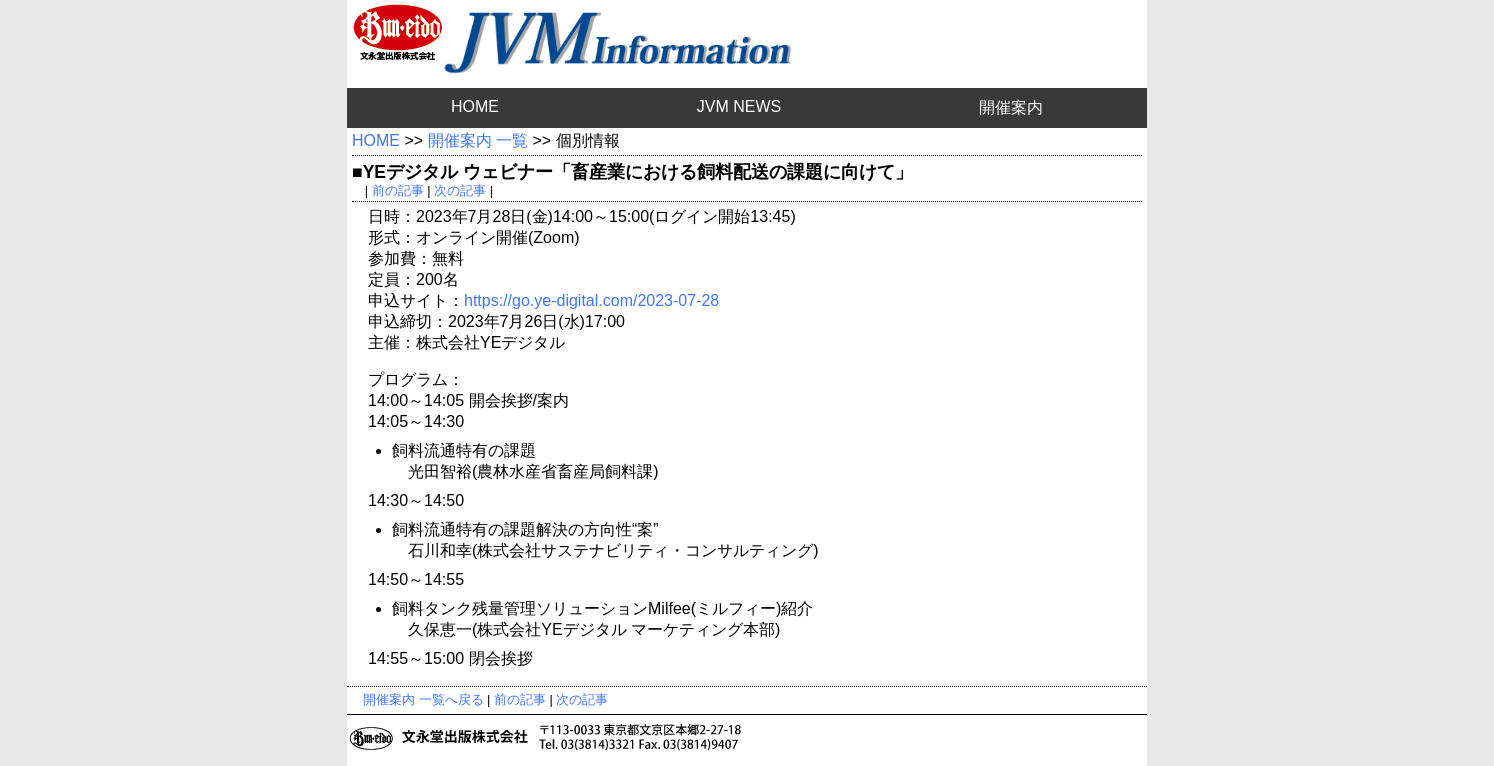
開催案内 (1011, 107)
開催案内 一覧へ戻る (423, 699)
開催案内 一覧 (478, 140)
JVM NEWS (739, 106)
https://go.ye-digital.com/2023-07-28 (591, 300)
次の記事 (460, 190)
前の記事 (398, 190)
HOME (475, 106)
